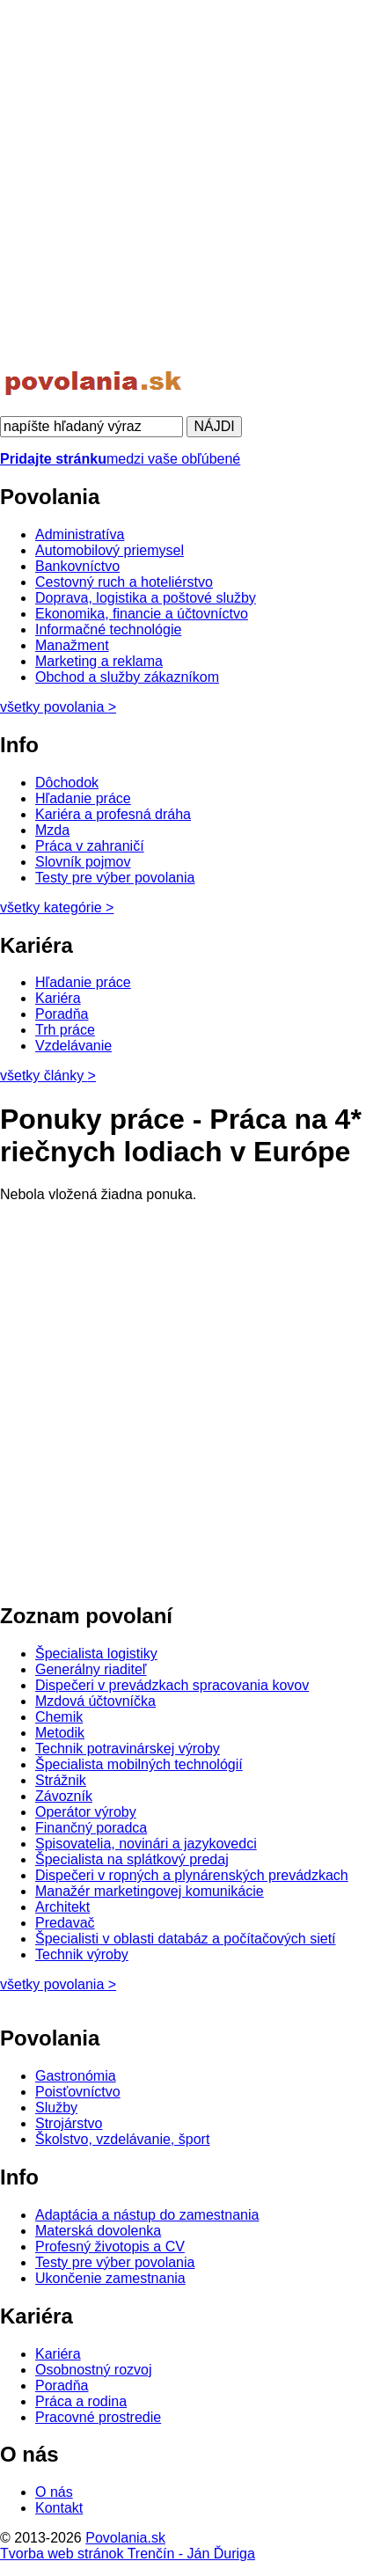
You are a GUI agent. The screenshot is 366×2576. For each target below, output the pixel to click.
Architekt (62, 1906)
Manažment (72, 645)
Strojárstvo (68, 2123)
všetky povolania (58, 706)
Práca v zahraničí (89, 845)
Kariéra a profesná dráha (113, 814)
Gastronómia (75, 2075)
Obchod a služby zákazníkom (127, 677)
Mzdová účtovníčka (95, 1701)
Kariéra (58, 998)
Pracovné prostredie (98, 2417)
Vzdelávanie (73, 1045)
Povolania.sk (125, 2537)
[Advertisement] (183, 183)
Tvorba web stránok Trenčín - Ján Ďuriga (127, 2553)
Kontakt (59, 2507)
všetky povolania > (58, 1984)
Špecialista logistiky (96, 1653)
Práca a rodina (81, 2401)
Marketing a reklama (99, 661)
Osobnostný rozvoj (93, 2369)
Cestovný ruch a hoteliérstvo (124, 581)
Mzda (52, 830)
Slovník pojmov (83, 861)
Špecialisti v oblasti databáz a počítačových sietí (185, 1938)
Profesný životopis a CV (110, 2246)
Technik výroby (81, 1954)
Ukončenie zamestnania (110, 2278)
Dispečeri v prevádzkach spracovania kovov (172, 1685)
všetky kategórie (56, 907)
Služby (56, 2107)
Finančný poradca (91, 1827)
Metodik (59, 1732)
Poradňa (62, 1013)
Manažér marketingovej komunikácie (149, 1891)
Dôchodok (67, 782)
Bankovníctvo (77, 566)
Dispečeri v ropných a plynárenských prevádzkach (191, 1875)
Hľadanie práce (83, 798)
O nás (54, 2492)
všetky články (48, 1075)
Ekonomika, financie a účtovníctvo (141, 613)
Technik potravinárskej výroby (127, 1748)
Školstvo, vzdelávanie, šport (122, 2139)
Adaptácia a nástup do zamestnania (147, 2214)
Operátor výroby (85, 1811)
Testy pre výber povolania (114, 877)
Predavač (65, 1922)
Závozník (63, 1796)
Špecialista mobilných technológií (139, 1764)
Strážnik (60, 1780)
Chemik (59, 1716)
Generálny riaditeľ (91, 1669)
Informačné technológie (108, 629)
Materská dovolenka (98, 2230)
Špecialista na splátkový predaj (132, 1859)
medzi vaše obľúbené (120, 458)
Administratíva (79, 534)
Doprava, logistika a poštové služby (145, 597)
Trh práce (65, 1029)
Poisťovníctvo (78, 2091)
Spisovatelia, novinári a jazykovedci (146, 1843)
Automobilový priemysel (109, 550)
